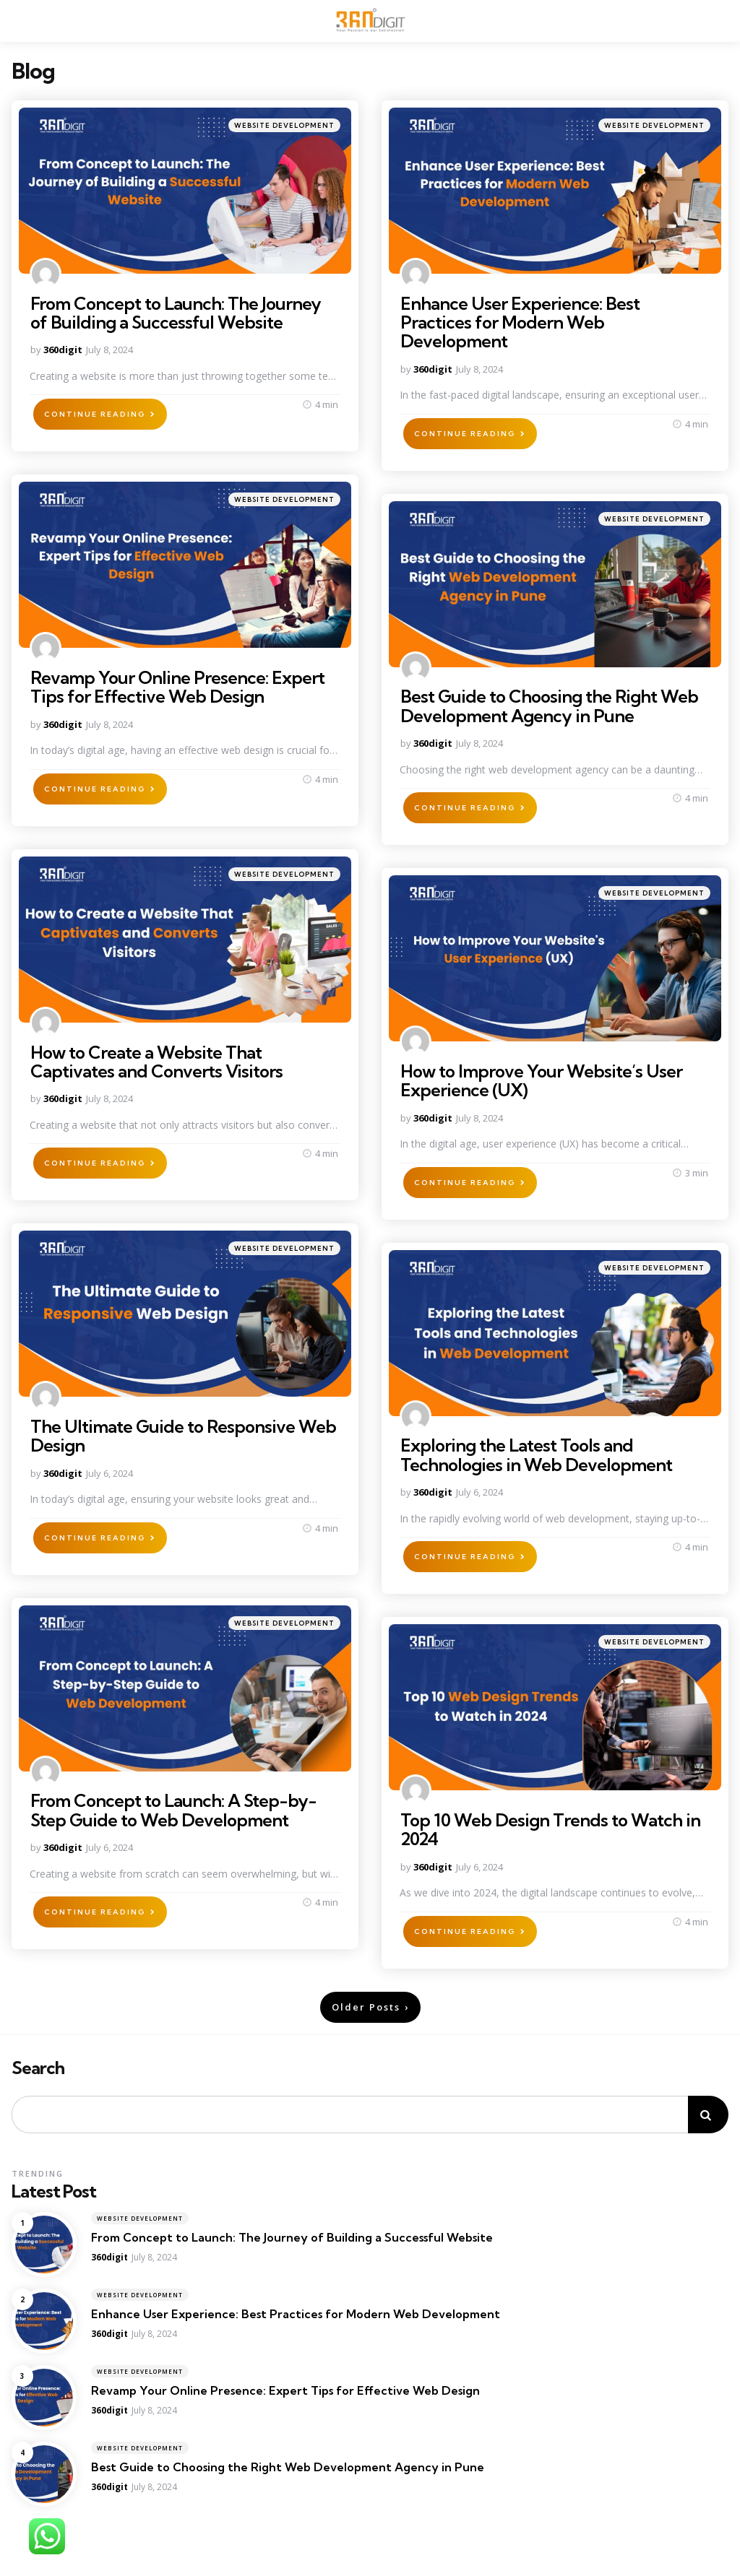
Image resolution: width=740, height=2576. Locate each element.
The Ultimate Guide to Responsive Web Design (183, 1435)
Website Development (284, 125)
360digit (62, 349)
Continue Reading (95, 414)
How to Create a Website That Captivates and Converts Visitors (156, 1061)
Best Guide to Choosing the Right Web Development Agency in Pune (549, 705)
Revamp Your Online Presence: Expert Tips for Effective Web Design (177, 687)
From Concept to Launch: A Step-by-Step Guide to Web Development (173, 1810)
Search (38, 2068)
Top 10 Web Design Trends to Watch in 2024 (550, 1829)
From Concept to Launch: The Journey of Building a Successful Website (175, 312)
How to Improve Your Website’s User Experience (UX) (541, 1080)
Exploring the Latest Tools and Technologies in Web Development (536, 1454)
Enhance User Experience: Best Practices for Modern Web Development (520, 322)
